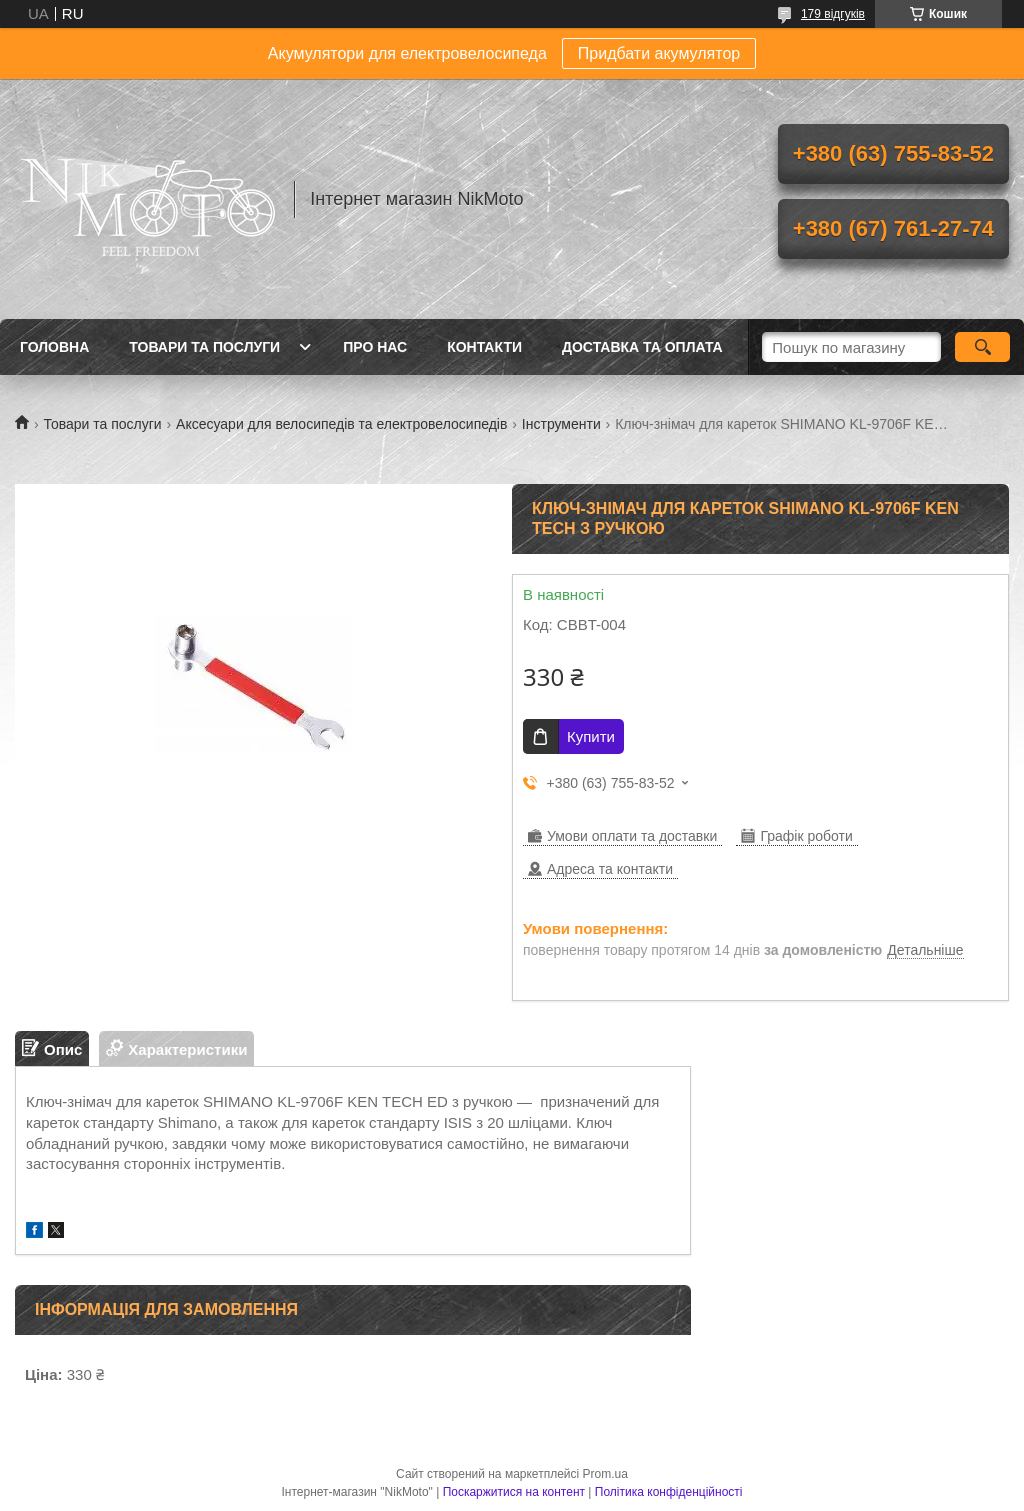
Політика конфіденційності (669, 1492)
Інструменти (561, 424)
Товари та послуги (204, 347)
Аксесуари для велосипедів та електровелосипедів (341, 424)
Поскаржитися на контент (514, 1492)
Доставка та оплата (642, 347)
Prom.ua (605, 1474)
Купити (591, 736)
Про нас (375, 347)
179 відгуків (833, 14)
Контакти (484, 347)
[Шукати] (982, 347)
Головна (54, 347)
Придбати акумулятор (659, 53)
